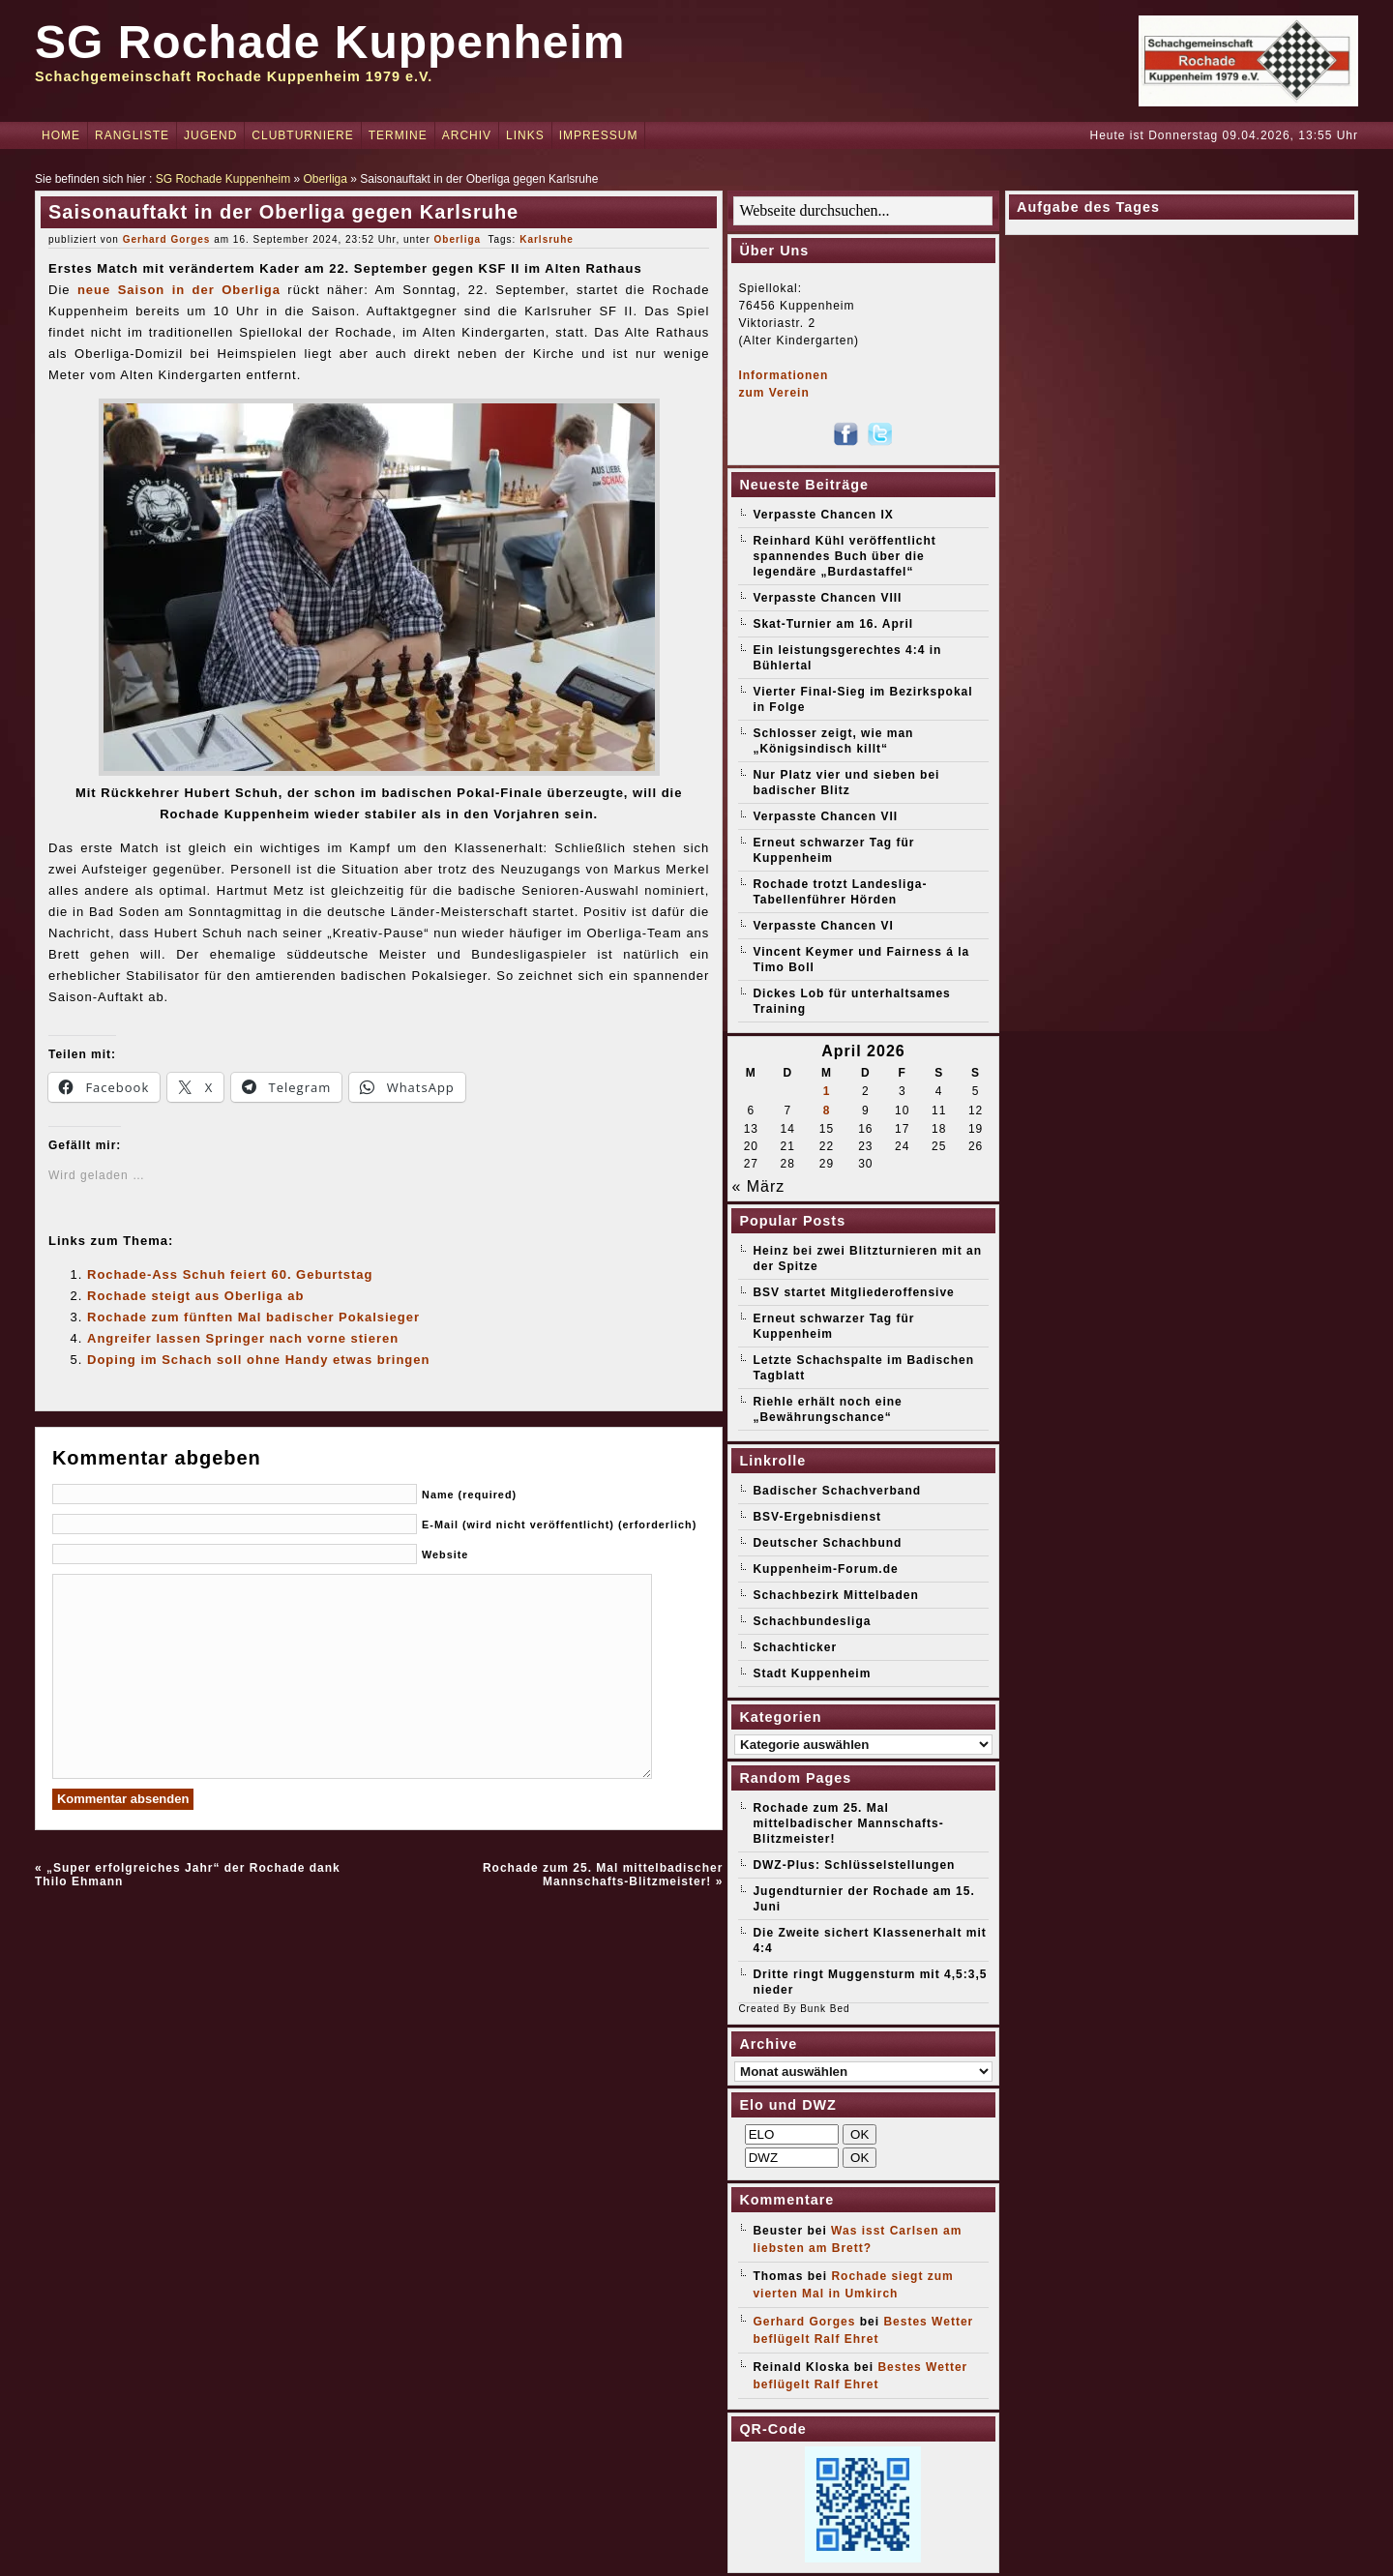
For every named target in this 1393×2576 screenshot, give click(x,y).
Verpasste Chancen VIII (827, 598)
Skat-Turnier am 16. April (833, 624)
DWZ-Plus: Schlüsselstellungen (854, 1865)
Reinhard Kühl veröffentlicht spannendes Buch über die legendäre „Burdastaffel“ (844, 556)
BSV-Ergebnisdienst (817, 1517)
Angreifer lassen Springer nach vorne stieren (243, 1338)
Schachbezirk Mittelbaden (835, 1595)
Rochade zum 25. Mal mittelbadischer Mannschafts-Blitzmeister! (603, 1874)
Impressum (598, 135)
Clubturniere (302, 135)
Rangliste (132, 135)
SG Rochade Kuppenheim (330, 42)
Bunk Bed (824, 2008)
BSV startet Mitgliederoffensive (853, 1292)
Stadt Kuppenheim (812, 1673)
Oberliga (325, 179)
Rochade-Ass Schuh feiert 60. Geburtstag (229, 1274)
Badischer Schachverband (837, 1490)
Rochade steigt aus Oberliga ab (195, 1295)
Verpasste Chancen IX (823, 514)
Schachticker (795, 1647)
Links (525, 135)
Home (61, 135)
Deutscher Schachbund (827, 1543)
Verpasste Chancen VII (825, 816)
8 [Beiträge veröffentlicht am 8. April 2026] (827, 1110)
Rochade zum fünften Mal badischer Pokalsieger (253, 1317)
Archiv (466, 135)
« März (758, 1186)
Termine (398, 135)
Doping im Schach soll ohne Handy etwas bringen (258, 1359)
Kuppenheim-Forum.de (825, 1569)
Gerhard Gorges (167, 239)
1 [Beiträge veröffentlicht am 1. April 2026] (827, 1091)
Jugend (210, 135)
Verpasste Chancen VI (823, 926)
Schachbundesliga (812, 1621)
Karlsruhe (546, 239)
